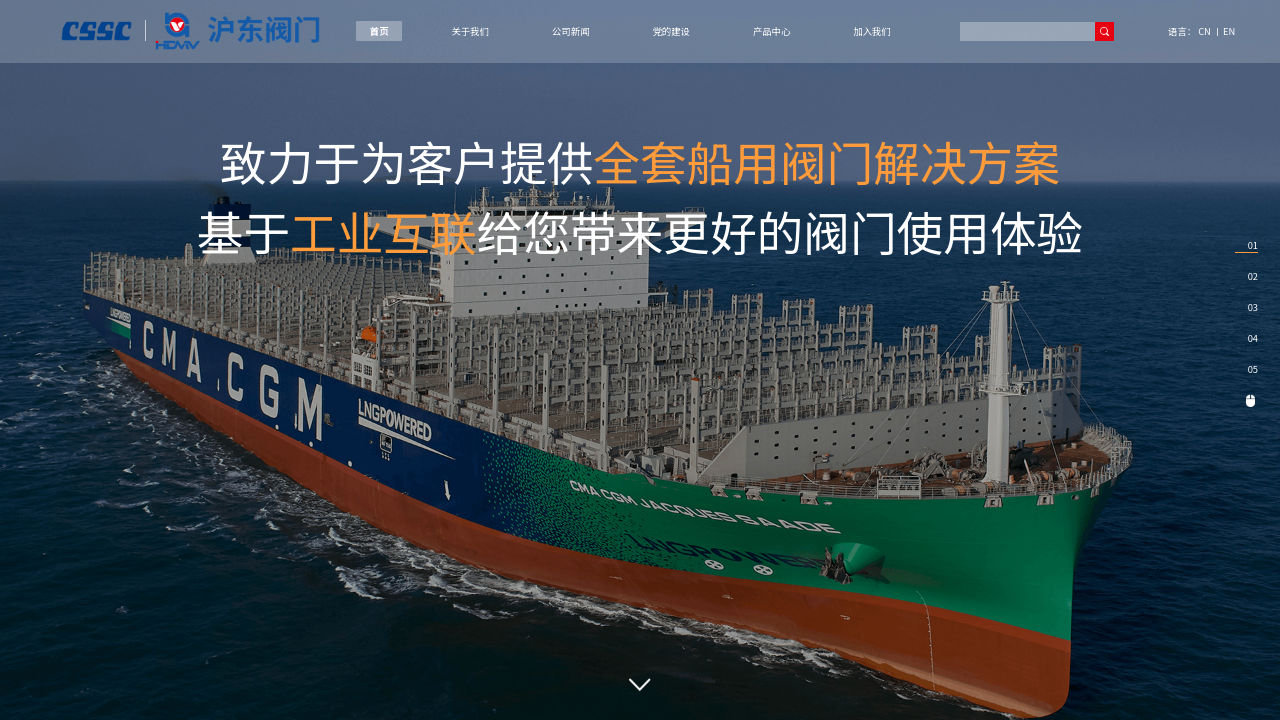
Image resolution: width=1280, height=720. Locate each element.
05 (1253, 369)
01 (1253, 245)
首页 (379, 31)
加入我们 (871, 31)
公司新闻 (570, 31)
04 (1253, 338)
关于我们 (470, 31)
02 (1253, 276)
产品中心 (771, 31)
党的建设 (670, 31)
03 (1253, 307)
